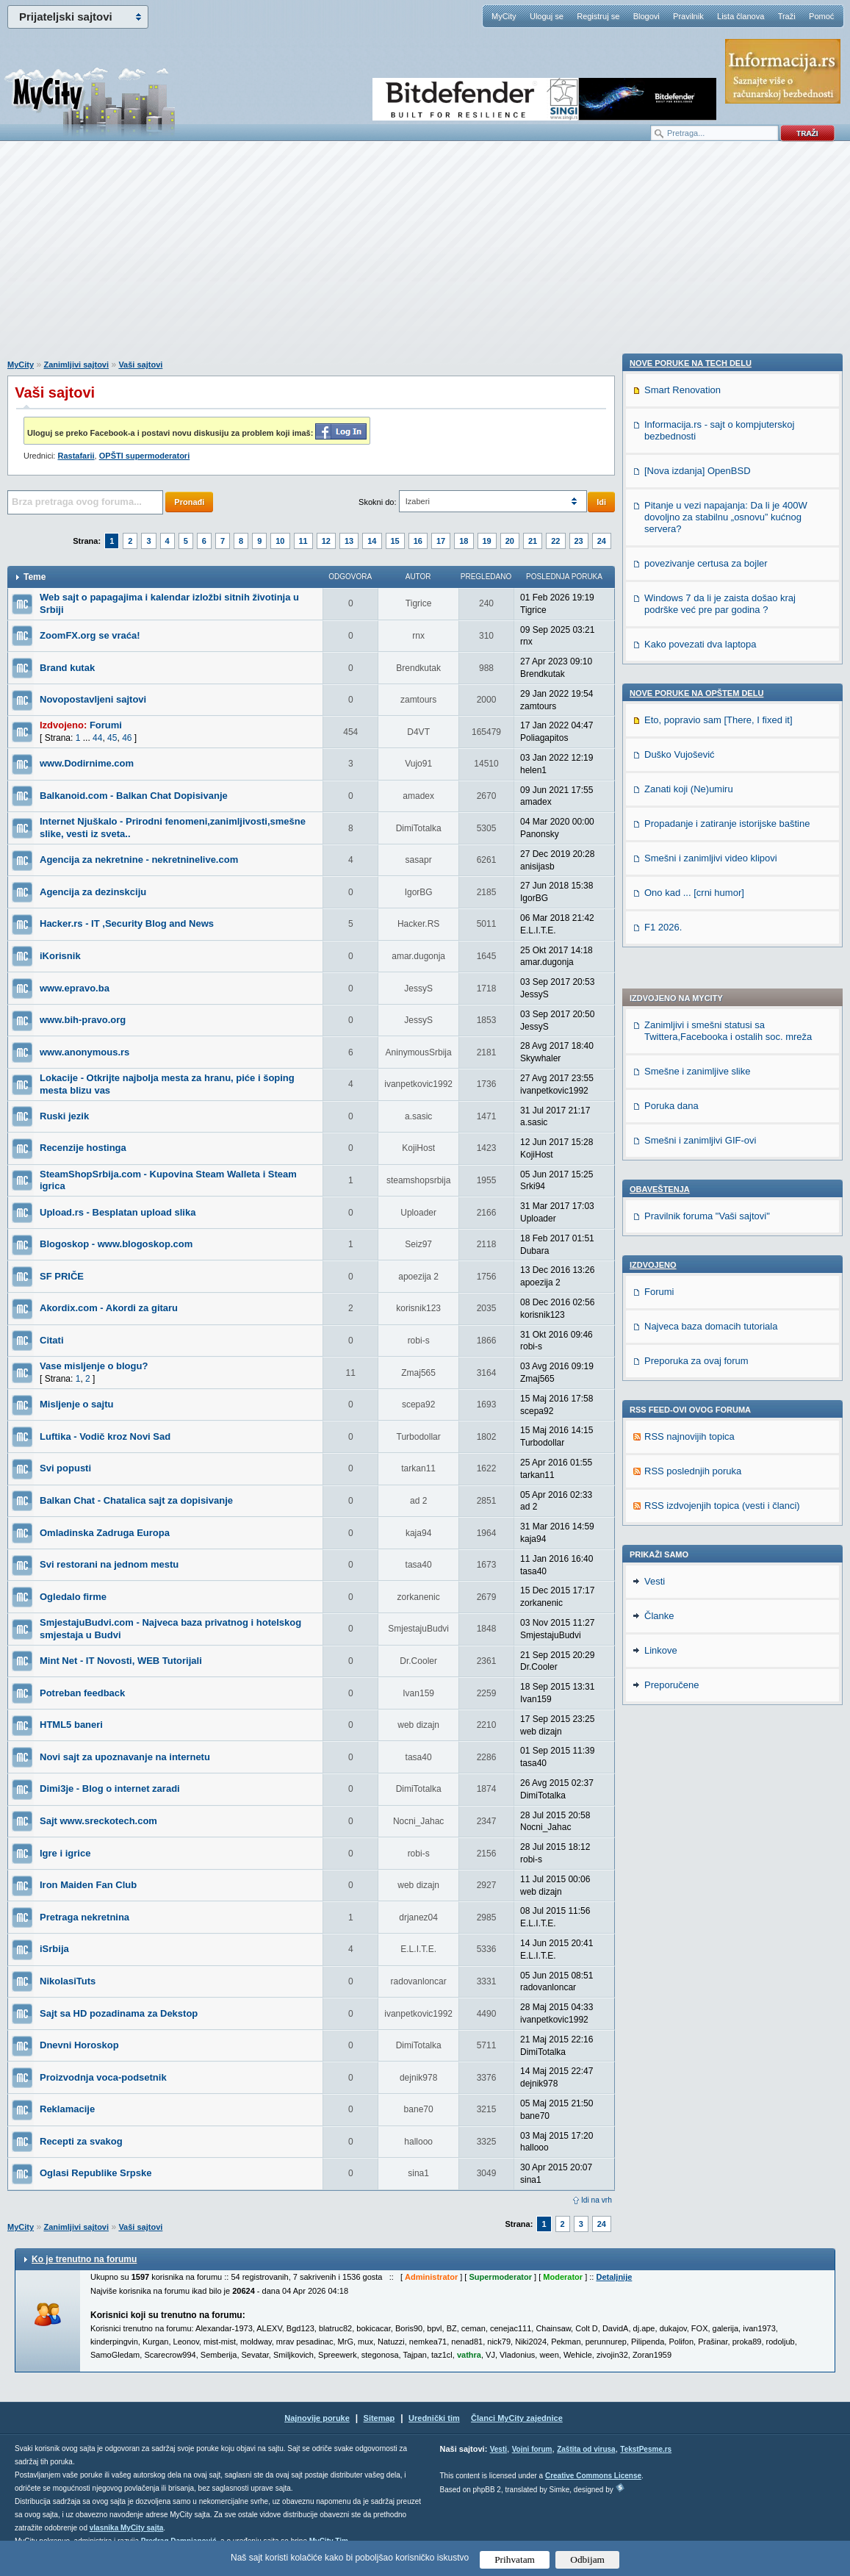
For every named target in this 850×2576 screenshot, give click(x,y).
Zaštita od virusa (586, 2449)
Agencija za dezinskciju (93, 891)
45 (112, 738)
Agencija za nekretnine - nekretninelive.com (139, 859)
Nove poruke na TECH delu (691, 1143)
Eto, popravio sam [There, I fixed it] (718, 1500)
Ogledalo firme (73, 1596)
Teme (35, 577)
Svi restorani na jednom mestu (109, 1564)
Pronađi (189, 502)
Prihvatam (514, 2559)
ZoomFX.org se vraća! (90, 635)
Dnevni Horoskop (79, 2045)
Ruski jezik (64, 1116)
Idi (601, 502)
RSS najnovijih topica (689, 1025)
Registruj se (598, 16)
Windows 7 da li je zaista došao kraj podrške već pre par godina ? (720, 1384)
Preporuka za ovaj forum (696, 949)
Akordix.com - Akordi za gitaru (109, 1307)
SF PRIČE (62, 1276)
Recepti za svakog (81, 2141)
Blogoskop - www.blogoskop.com (116, 1243)
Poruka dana (671, 694)
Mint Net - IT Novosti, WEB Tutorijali (121, 1660)
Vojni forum (532, 2449)
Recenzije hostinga (83, 1147)
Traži (787, 16)
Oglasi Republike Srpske (95, 2172)
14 (371, 541)
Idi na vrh (596, 2200)
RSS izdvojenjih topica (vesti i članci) (722, 1094)
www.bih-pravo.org (83, 1019)
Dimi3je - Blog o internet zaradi (110, 1788)
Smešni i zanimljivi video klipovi (710, 1638)
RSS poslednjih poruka (692, 1060)
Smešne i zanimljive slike (697, 660)
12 (326, 541)
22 (555, 541)
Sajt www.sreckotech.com (98, 1820)
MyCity (503, 16)
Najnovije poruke (317, 2418)
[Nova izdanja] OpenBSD (697, 1251)
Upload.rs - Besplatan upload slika (117, 1212)
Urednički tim (434, 2418)
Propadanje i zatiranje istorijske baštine (727, 1604)
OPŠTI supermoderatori (144, 455)
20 (509, 541)
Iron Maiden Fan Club (88, 1884)
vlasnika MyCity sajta (127, 2528)
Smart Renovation (682, 1170)
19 (487, 541)
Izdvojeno (653, 854)
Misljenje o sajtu (76, 1404)
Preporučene (671, 1886)
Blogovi (646, 16)
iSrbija (54, 1948)
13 (349, 541)
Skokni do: (377, 502)
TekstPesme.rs (645, 2449)
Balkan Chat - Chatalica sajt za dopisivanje (136, 1500)
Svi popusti (65, 1468)
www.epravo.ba (74, 988)
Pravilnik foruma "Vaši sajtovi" (707, 805)
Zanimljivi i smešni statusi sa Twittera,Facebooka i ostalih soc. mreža (728, 620)
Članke (659, 1817)
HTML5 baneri (71, 1724)
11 (303, 541)
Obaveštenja (660, 778)
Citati (52, 1340)
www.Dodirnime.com (87, 763)
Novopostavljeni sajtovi (93, 699)
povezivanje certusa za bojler (706, 1343)
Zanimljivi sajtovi (76, 364)
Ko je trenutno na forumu (84, 2259)
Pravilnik (688, 16)
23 (579, 541)
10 (279, 541)
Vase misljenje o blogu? (94, 1365)
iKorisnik (60, 955)
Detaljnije (614, 2276)
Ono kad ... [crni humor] (694, 1673)
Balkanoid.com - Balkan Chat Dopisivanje (134, 795)
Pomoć (821, 16)
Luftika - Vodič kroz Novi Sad (105, 1436)
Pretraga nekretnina (84, 1917)
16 (418, 541)
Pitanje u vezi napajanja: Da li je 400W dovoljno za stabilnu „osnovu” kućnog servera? (725, 1297)
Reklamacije (67, 2108)
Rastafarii (75, 455)
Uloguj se (546, 16)
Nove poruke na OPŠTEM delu (696, 1473)
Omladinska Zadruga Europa (105, 1532)
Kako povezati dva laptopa (700, 1424)
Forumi (106, 725)
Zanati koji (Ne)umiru (688, 1569)
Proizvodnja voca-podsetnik (103, 2077)
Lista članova (740, 16)
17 (440, 541)
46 (127, 738)
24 (601, 541)
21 (532, 541)
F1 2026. (663, 1707)
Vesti (654, 1783)
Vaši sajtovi (140, 364)
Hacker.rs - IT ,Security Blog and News (127, 923)
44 (97, 738)
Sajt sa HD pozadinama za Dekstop (119, 2013)
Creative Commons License (593, 2476)
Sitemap (379, 2418)
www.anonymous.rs (84, 1052)
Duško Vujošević (679, 1534)
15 (395, 541)
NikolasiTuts (68, 1981)
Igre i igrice (65, 1853)
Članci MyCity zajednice (517, 2418)
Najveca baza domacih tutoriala (710, 915)
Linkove (660, 1852)
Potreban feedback (82, 1692)
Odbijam (587, 2559)
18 (463, 541)
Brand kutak (67, 667)
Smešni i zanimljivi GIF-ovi (700, 729)
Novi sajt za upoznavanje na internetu (125, 1756)
